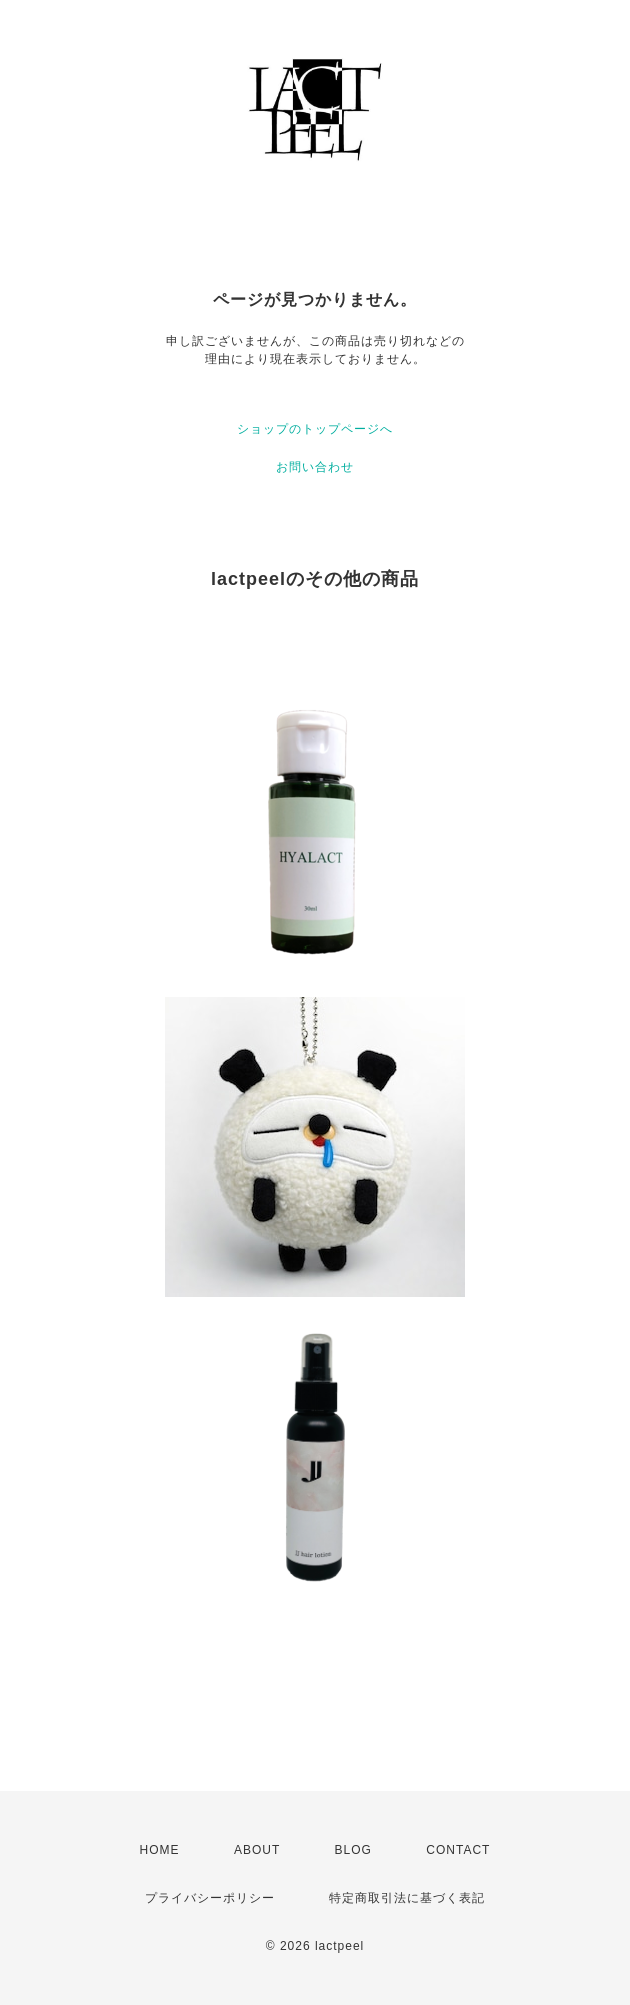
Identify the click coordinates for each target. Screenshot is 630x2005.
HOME (160, 1850)
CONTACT (458, 1850)
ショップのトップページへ (315, 429)
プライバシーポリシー (210, 1898)
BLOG (353, 1850)
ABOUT (257, 1850)
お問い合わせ (315, 467)
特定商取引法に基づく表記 (407, 1898)
